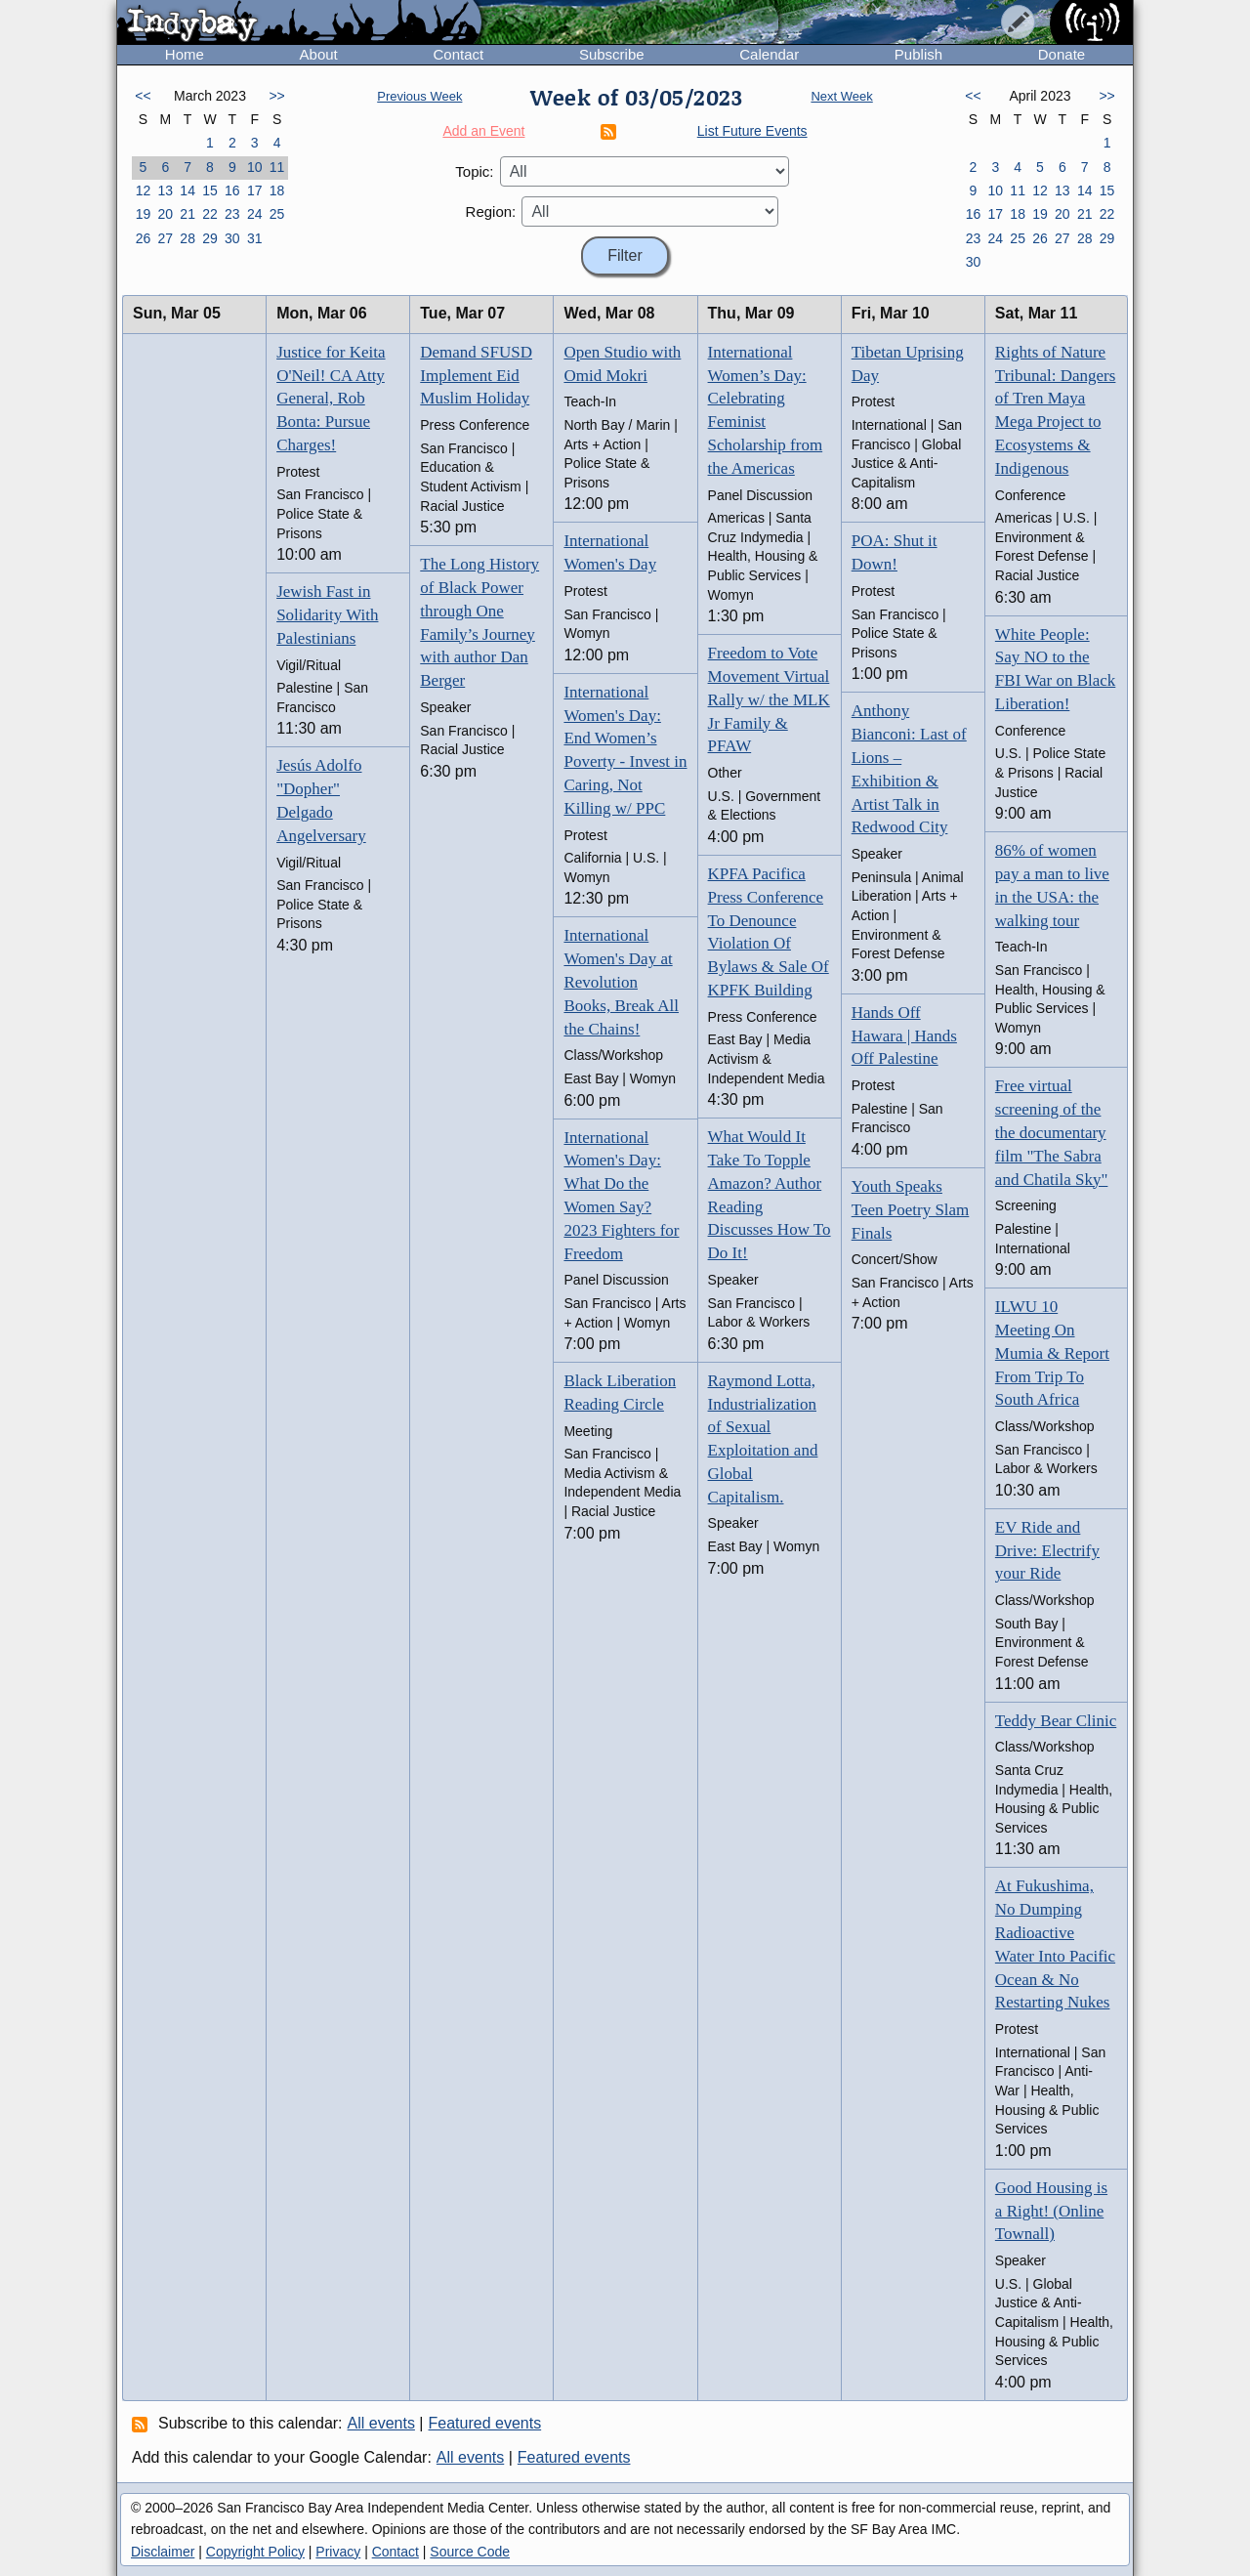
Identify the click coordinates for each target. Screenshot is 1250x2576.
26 (143, 238)
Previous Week (419, 96)
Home (184, 54)
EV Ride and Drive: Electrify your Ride (1047, 1551)
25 (277, 214)
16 (232, 190)
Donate (1061, 54)
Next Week (841, 96)
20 (165, 214)
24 (255, 214)
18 (277, 190)
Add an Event (483, 131)
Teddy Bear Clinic (1055, 1720)
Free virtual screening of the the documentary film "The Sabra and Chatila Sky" (1051, 1132)
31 (255, 238)
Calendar (769, 54)
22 (210, 214)
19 (143, 214)
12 (143, 190)
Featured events (485, 2423)
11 (277, 167)
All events (381, 2423)
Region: (491, 211)
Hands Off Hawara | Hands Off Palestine (904, 1036)
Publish (918, 54)
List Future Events (752, 131)
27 (165, 238)
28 (187, 238)
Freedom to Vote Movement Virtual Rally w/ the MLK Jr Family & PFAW (769, 699)
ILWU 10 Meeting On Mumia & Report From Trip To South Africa (1052, 1353)
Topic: (474, 171)
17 (255, 190)
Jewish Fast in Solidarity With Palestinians (327, 615)
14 (187, 190)
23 (232, 214)
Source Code (470, 2551)
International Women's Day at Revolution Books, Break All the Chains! (621, 981)
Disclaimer (162, 2551)
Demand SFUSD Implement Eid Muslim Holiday (476, 375)
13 (165, 190)
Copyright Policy (255, 2551)
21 (187, 214)
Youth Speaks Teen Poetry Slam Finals (911, 1210)
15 (210, 190)
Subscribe (612, 54)
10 (255, 167)
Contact (458, 54)
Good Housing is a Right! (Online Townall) (1051, 2211)
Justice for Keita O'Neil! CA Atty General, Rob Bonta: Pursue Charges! (330, 398)
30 (232, 238)
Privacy (337, 2551)
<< (142, 96)
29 (210, 238)
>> (276, 96)
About (319, 54)
